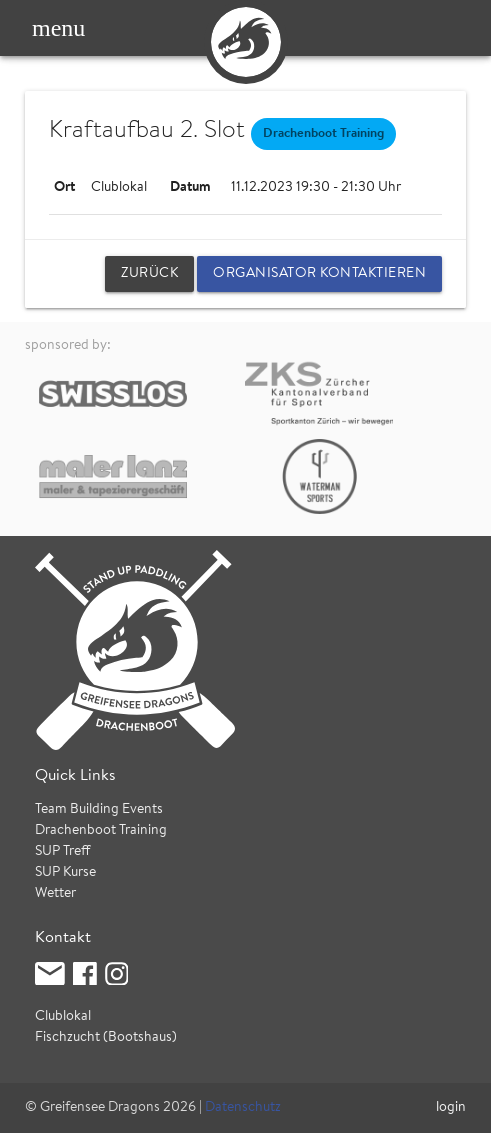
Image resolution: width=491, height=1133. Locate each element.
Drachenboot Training (101, 831)
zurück (149, 274)
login (451, 1108)
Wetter (55, 894)
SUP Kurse (65, 873)
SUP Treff (63, 852)
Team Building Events (99, 810)
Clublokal (63, 1017)
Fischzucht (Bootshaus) (106, 1038)
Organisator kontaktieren (319, 274)
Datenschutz (243, 1108)
